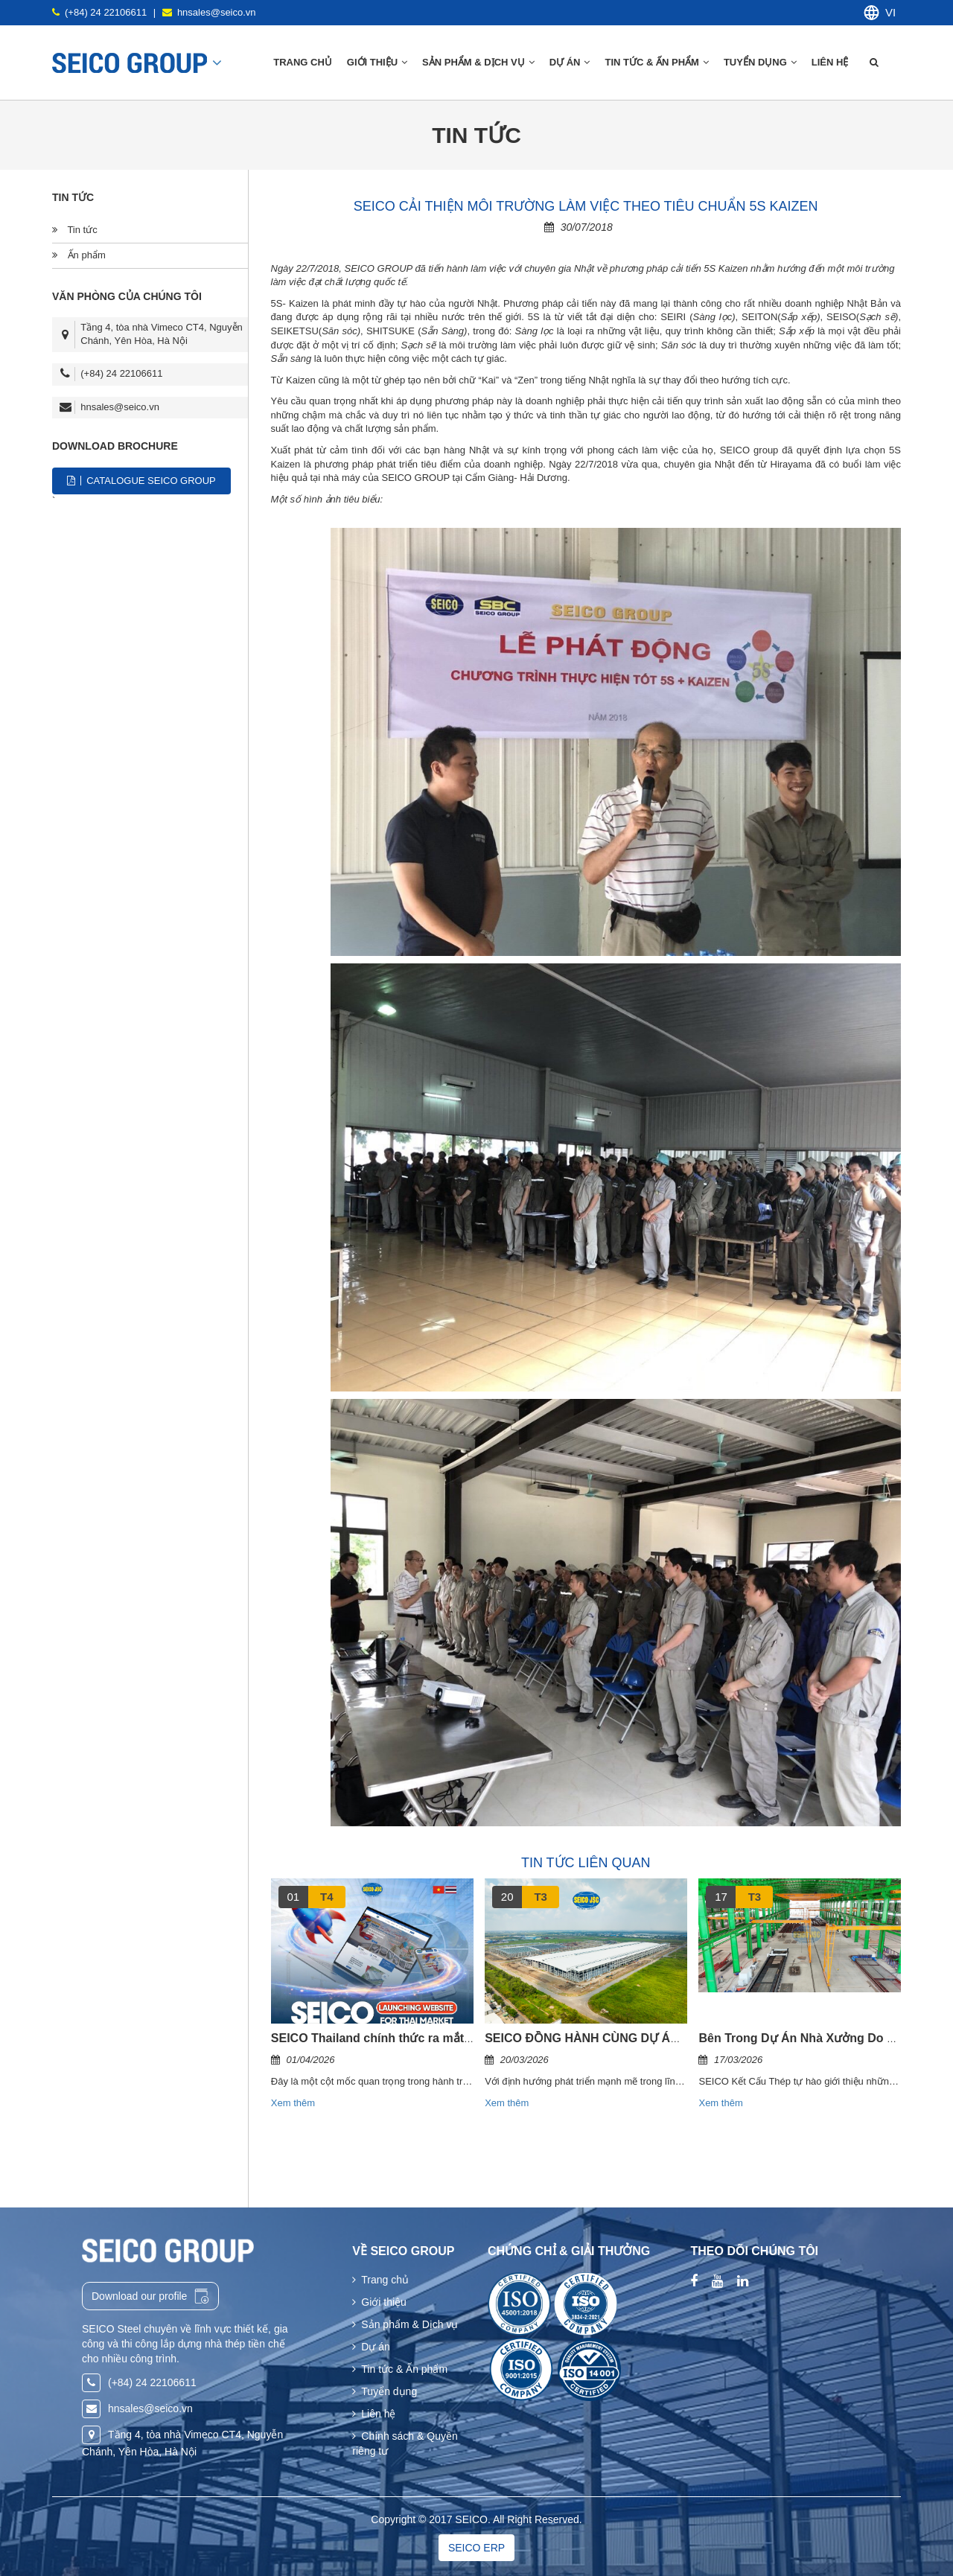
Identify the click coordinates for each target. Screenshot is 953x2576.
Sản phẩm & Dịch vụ (405, 2324)
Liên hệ (831, 62)
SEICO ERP (476, 2548)
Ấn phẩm (79, 255)
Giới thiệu (377, 62)
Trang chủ (302, 62)
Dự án (569, 62)
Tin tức (75, 229)
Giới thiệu (379, 2302)
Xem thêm (293, 2102)
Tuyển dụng (760, 62)
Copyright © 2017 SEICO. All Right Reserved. (476, 2519)
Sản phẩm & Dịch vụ (478, 62)
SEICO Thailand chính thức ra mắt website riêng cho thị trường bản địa (471, 2038)
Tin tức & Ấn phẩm (656, 62)
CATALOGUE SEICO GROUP (141, 480)
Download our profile (150, 2296)
